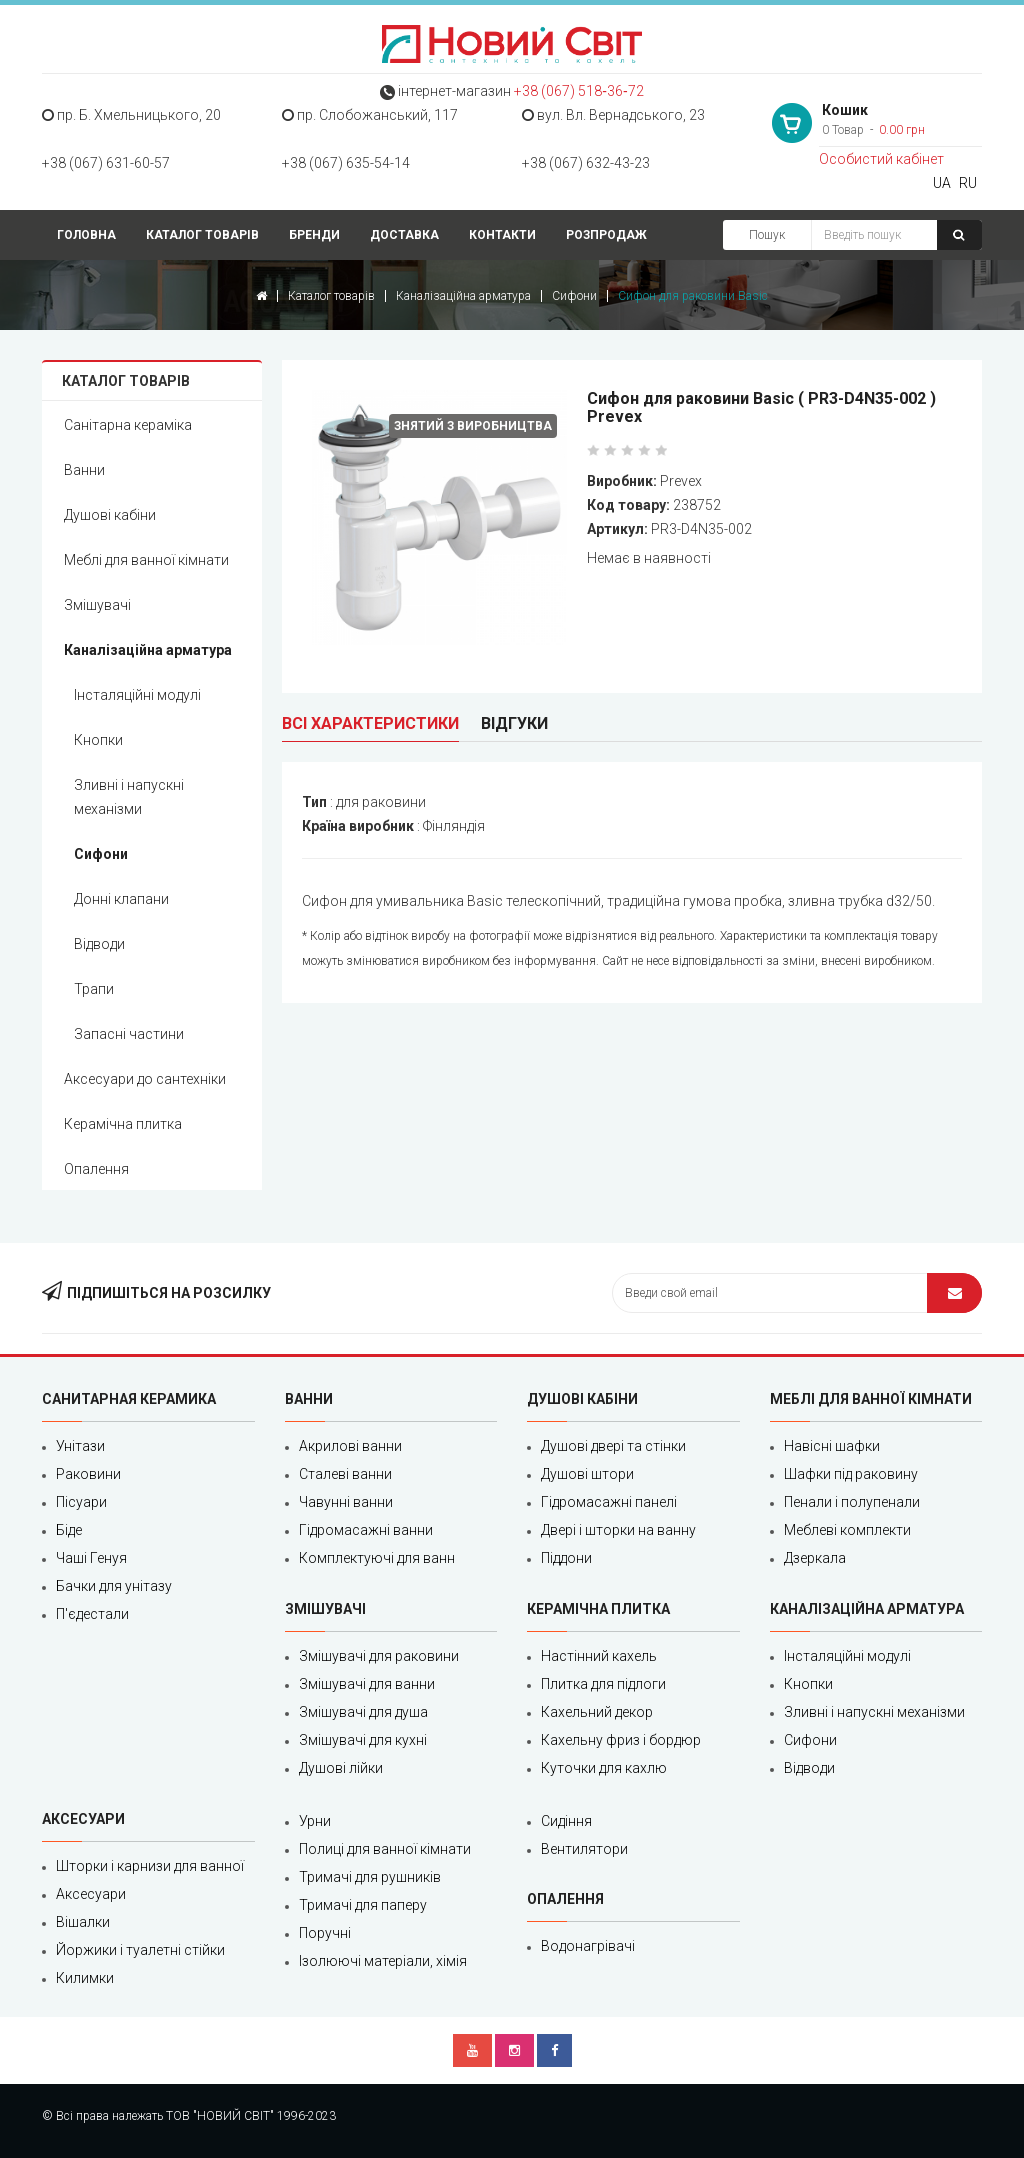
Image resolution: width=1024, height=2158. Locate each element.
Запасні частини (129, 1034)
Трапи (94, 989)
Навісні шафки (832, 1446)
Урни (315, 1821)
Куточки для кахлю (604, 1768)
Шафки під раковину (851, 1474)
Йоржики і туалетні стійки (140, 1950)
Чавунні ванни (346, 1502)
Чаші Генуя (91, 1558)
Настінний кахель (599, 1656)
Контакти (502, 235)
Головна (86, 235)
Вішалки (83, 1922)
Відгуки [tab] (514, 723)
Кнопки (98, 740)
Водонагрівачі (588, 1946)
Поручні (325, 1933)
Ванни (84, 470)
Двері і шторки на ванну (618, 1530)
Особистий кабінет (881, 159)
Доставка (404, 235)
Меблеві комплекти (847, 1530)
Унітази (80, 1446)
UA (942, 183)
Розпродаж (606, 235)
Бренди (314, 235)
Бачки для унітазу (114, 1586)
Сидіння (566, 1821)
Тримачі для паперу (363, 1905)
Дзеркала (815, 1558)
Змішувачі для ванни (367, 1684)
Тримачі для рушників (370, 1877)
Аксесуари (91, 1894)
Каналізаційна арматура (463, 296)
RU (968, 183)
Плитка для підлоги (603, 1684)
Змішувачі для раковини (379, 1656)
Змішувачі (97, 605)
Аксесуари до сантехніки (145, 1079)
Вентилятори (584, 1849)
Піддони (566, 1558)
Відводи (99, 944)
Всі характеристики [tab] (370, 723)
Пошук (767, 235)
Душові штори (587, 1474)
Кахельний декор (597, 1712)
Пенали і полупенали (852, 1502)
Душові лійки (341, 1768)
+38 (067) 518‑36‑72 (578, 91)
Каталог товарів (202, 235)
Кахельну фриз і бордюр (621, 1740)
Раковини (88, 1474)
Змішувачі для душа (363, 1712)
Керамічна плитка (123, 1124)
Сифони (574, 296)
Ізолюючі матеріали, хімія (383, 1961)
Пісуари (81, 1502)
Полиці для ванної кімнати (385, 1849)
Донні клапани (121, 899)
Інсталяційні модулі (137, 695)
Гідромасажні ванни (366, 1530)
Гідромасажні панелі (609, 1502)
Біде (69, 1530)
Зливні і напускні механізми (129, 797)
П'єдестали (92, 1614)
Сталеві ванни (345, 1474)
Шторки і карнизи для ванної (150, 1866)
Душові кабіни (110, 515)
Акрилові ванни (350, 1446)
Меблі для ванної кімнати (146, 560)
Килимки (85, 1978)
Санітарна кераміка (128, 425)
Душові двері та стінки (613, 1446)
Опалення (96, 1169)
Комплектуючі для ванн (377, 1558)
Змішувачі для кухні (363, 1740)
